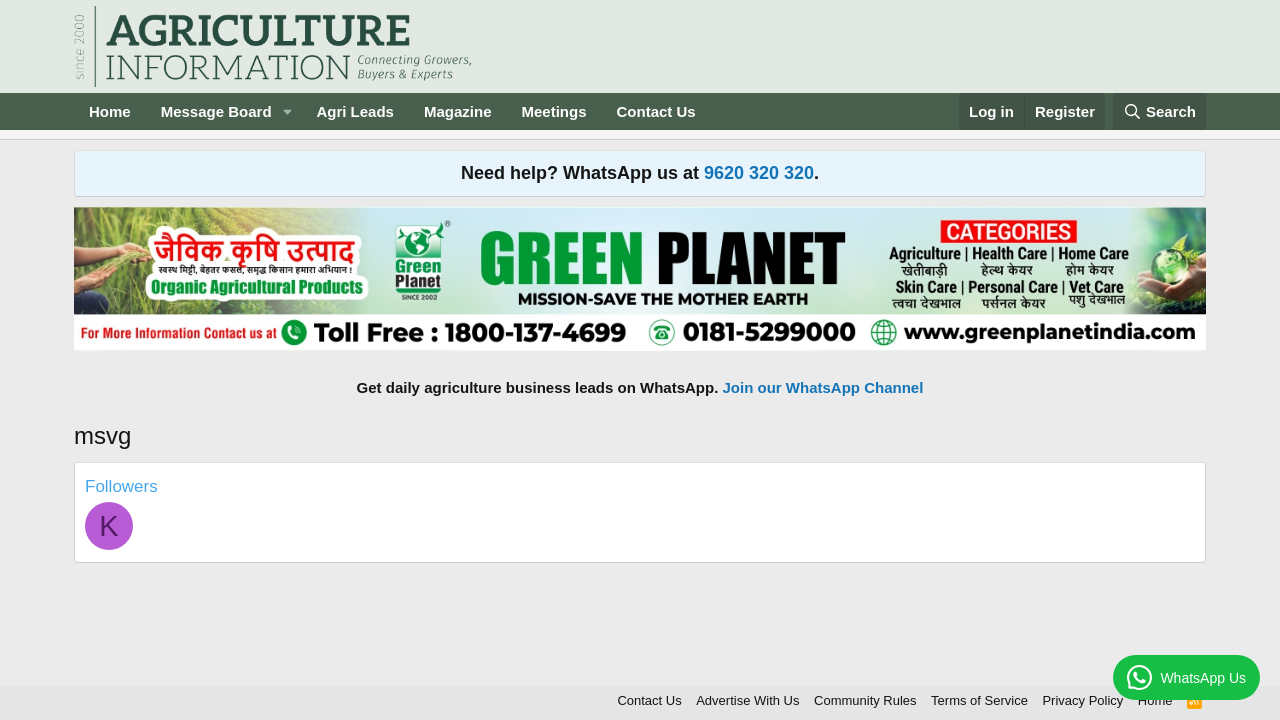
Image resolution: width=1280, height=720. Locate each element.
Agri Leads (355, 111)
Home (110, 111)
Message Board (216, 111)
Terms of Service (979, 700)
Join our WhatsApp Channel (823, 387)
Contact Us (656, 111)
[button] (287, 111)
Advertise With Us (747, 700)
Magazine (458, 111)
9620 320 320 (759, 173)
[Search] (1160, 111)
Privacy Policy (1082, 700)
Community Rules (865, 700)
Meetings (553, 111)
